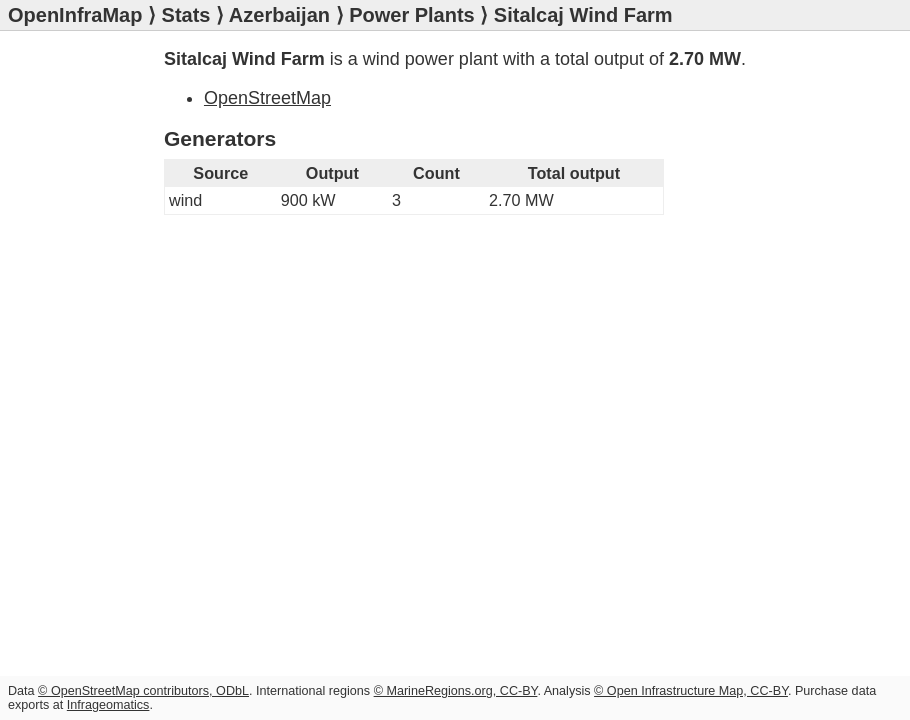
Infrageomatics (108, 705)
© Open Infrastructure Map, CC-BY (691, 691)
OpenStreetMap (267, 98)
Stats (186, 15)
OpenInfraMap (75, 15)
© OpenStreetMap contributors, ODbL (143, 691)
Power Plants (412, 15)
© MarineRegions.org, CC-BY (456, 691)
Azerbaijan (279, 15)
